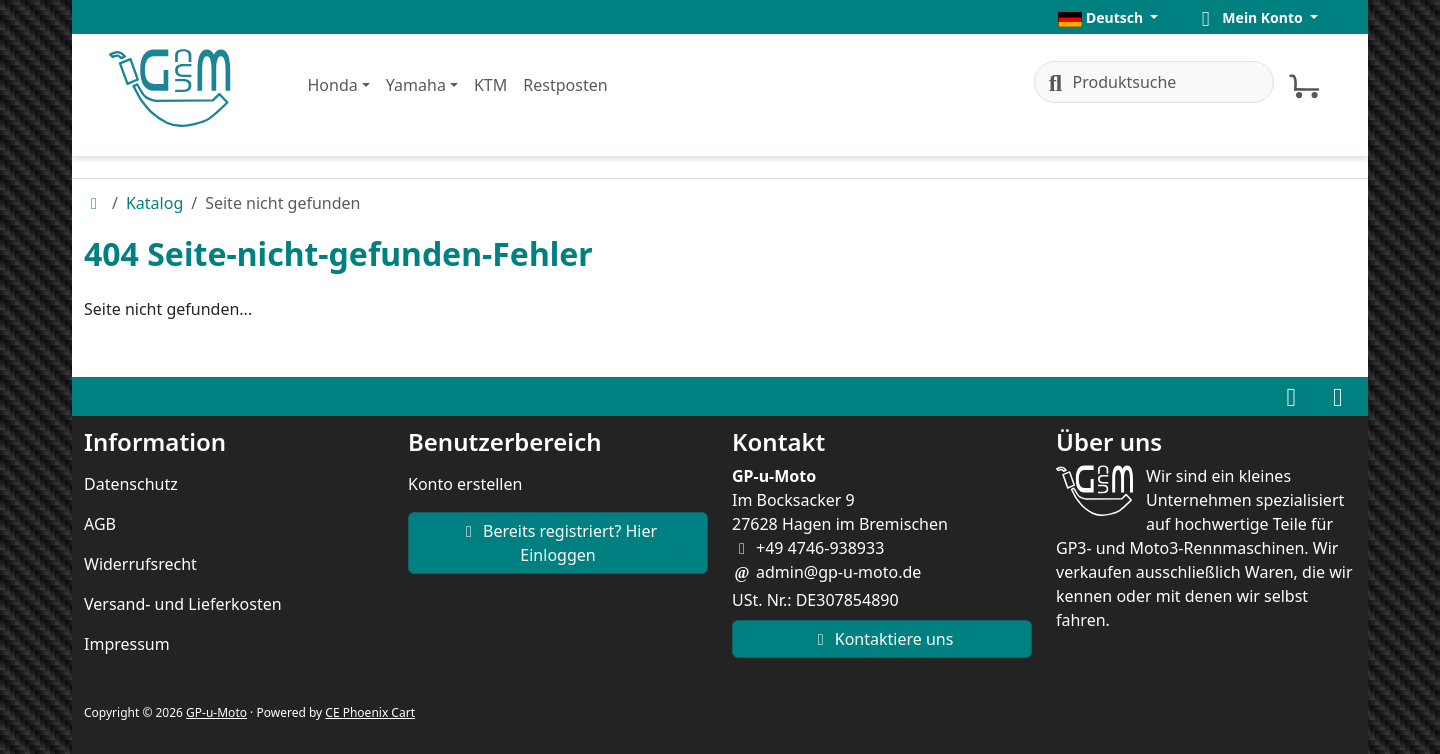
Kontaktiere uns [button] (882, 639)
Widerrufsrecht (140, 564)
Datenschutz (131, 484)
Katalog (154, 203)
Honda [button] (333, 85)
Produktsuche (1110, 82)
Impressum (127, 644)
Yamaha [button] (416, 85)
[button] (1108, 17)
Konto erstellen (465, 484)
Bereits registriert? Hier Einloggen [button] (558, 543)
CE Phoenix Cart (370, 712)
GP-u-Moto (216, 712)
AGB (100, 524)
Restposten (565, 85)
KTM (490, 85)
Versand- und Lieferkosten (183, 604)
